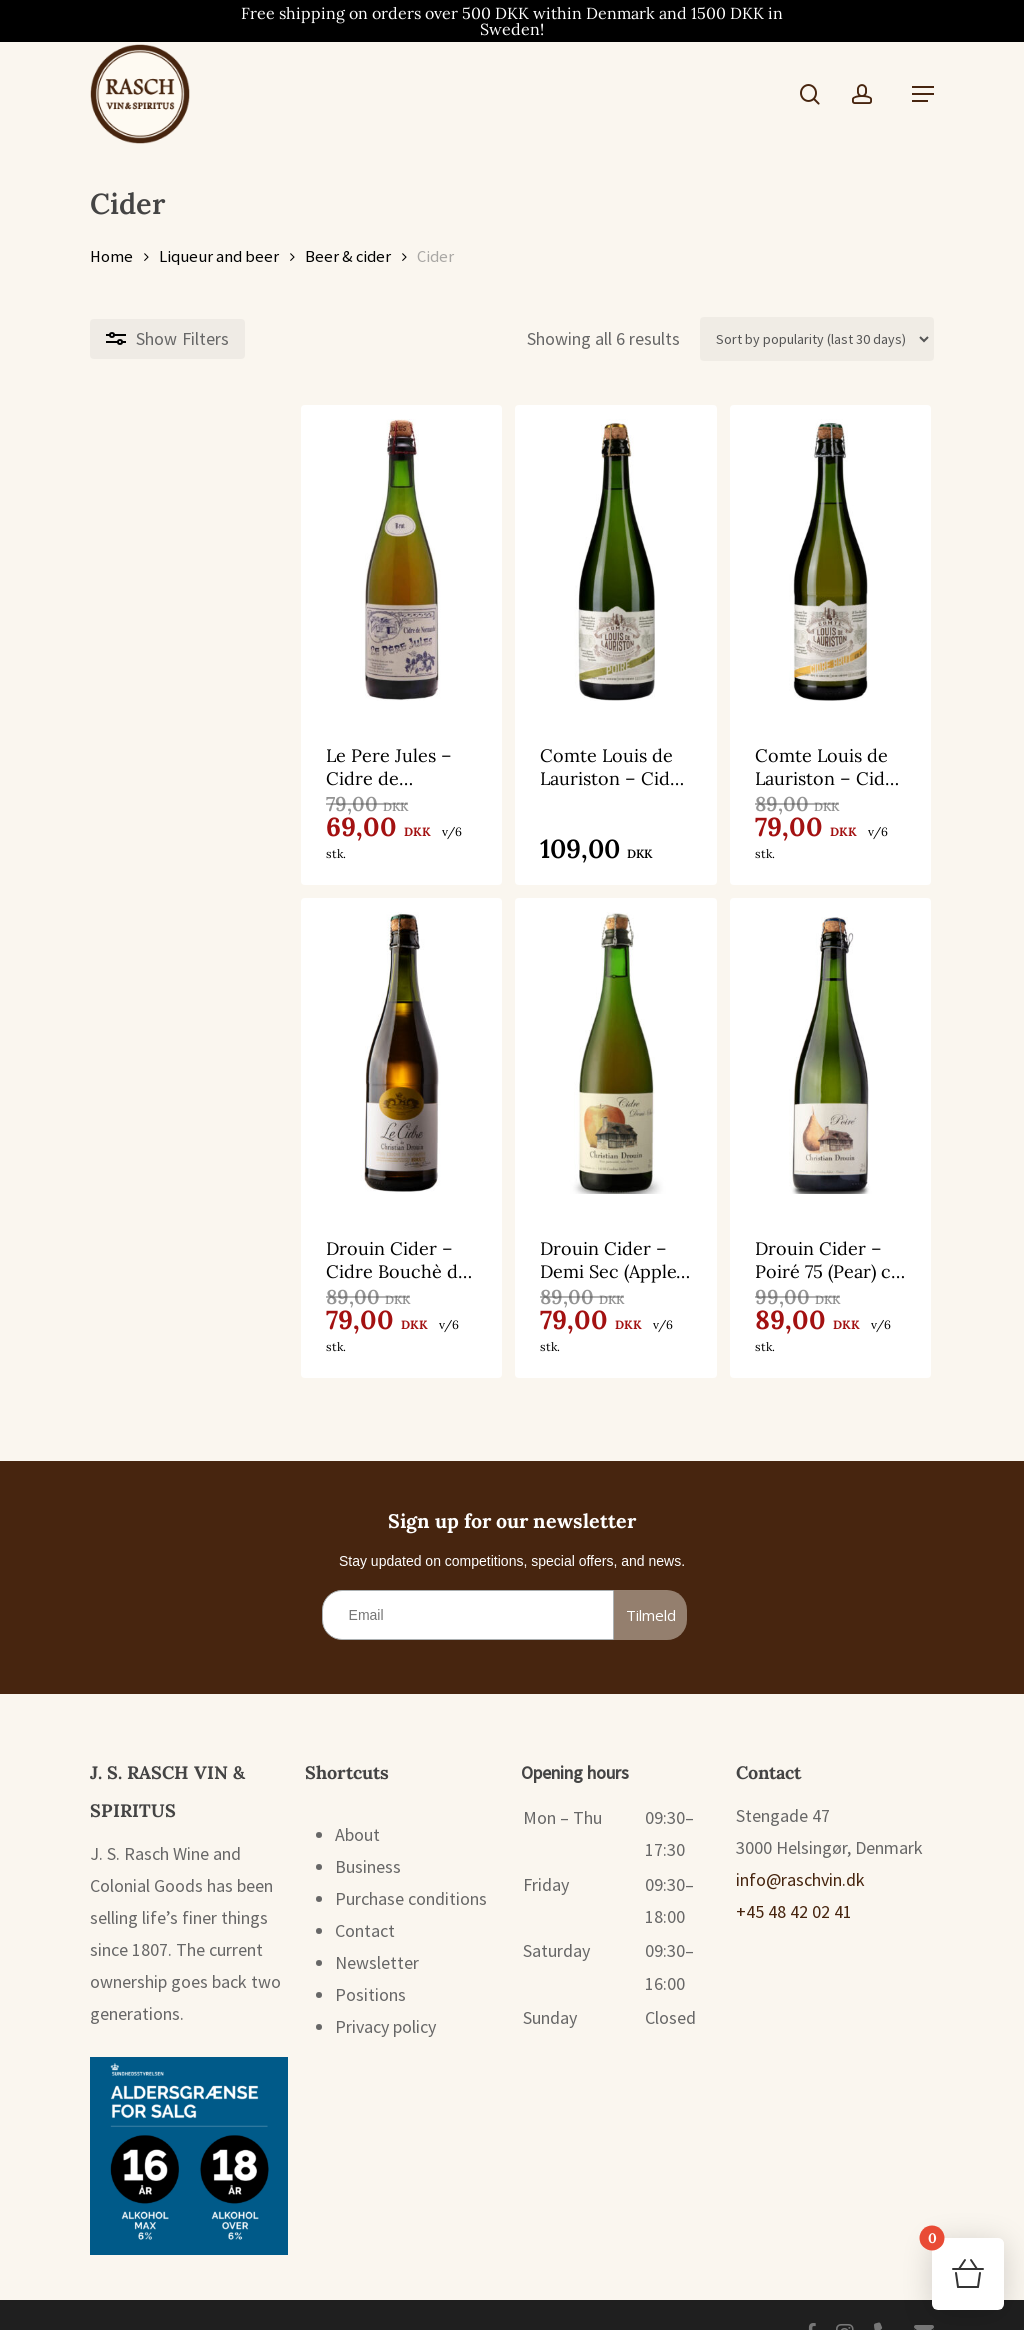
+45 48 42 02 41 (794, 1876)
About (357, 1799)
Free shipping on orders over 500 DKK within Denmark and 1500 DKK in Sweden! (512, 21)
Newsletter (377, 1927)
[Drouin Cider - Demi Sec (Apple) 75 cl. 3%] (510, 1035)
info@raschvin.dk (800, 1844)
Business (368, 1831)
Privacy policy (385, 1991)
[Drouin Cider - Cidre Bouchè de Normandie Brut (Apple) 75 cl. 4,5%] (224, 1035)
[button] (923, 94)
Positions (370, 1959)
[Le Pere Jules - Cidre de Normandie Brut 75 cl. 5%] (224, 560)
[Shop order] (817, 339)
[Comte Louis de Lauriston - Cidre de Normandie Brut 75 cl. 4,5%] (796, 560)
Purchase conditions (411, 1863)
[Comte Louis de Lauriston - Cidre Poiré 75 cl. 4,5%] (510, 560)
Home (111, 256)
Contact (365, 1895)
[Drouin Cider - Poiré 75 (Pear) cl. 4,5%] (796, 1035)
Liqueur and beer (219, 256)
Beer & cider (348, 256)
